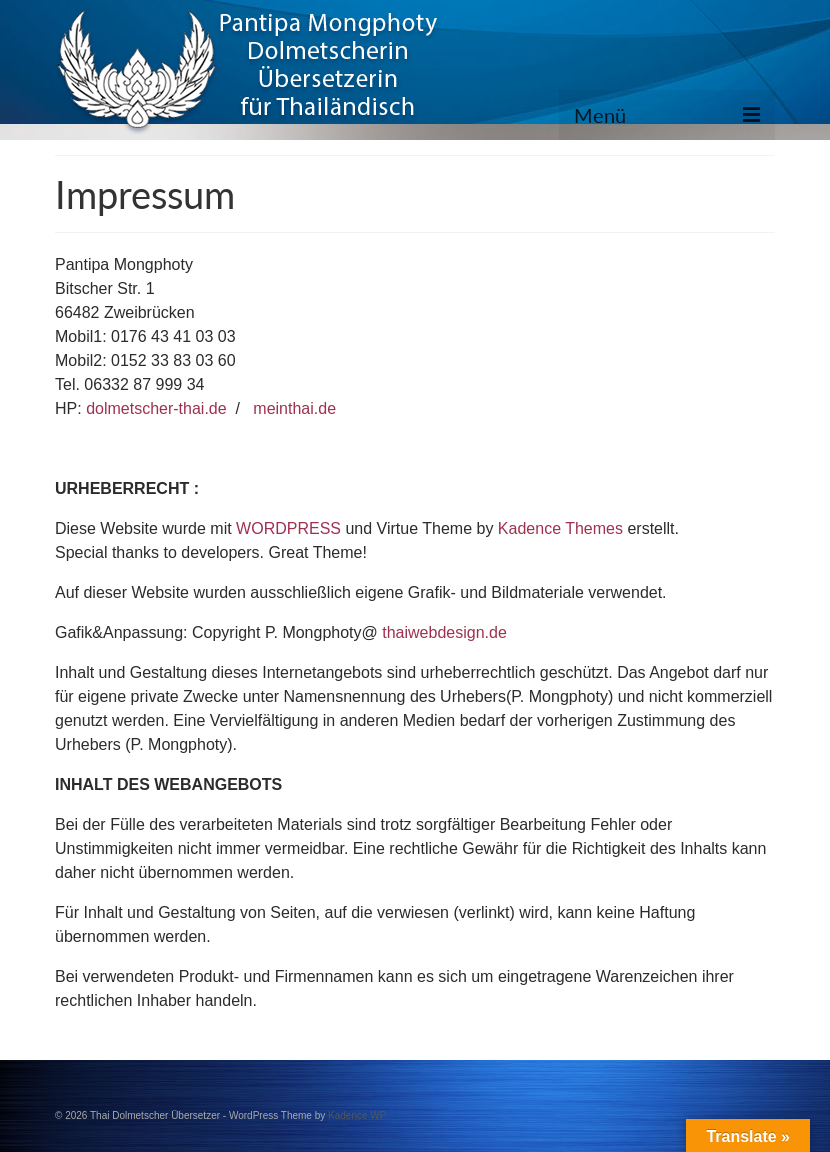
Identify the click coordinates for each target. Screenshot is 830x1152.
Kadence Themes (560, 528)
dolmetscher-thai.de (156, 408)
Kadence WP (357, 1115)
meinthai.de (294, 408)
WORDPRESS (288, 528)
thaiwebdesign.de (444, 632)
